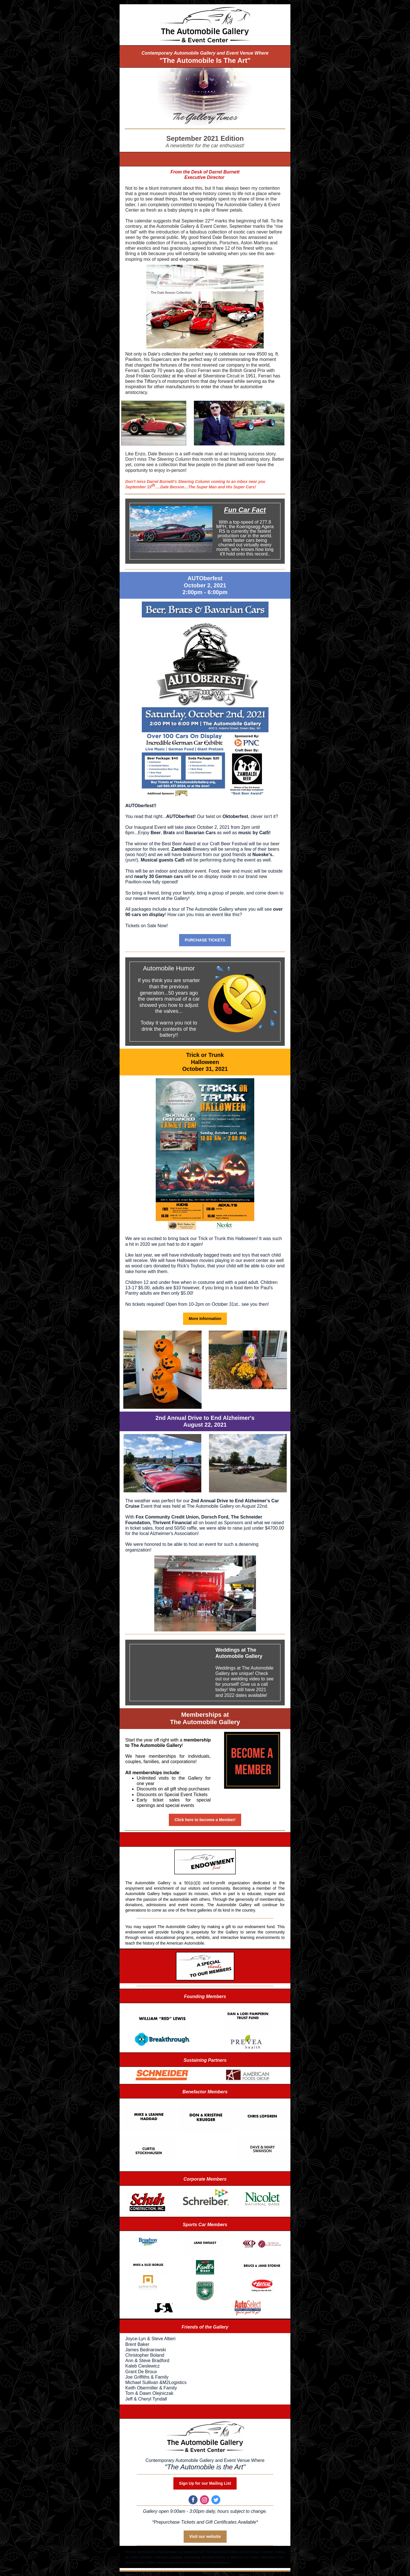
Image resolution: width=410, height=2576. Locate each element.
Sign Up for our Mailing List (205, 2483)
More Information (205, 1318)
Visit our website (205, 2536)
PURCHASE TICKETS (205, 940)
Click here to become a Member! (205, 1819)
